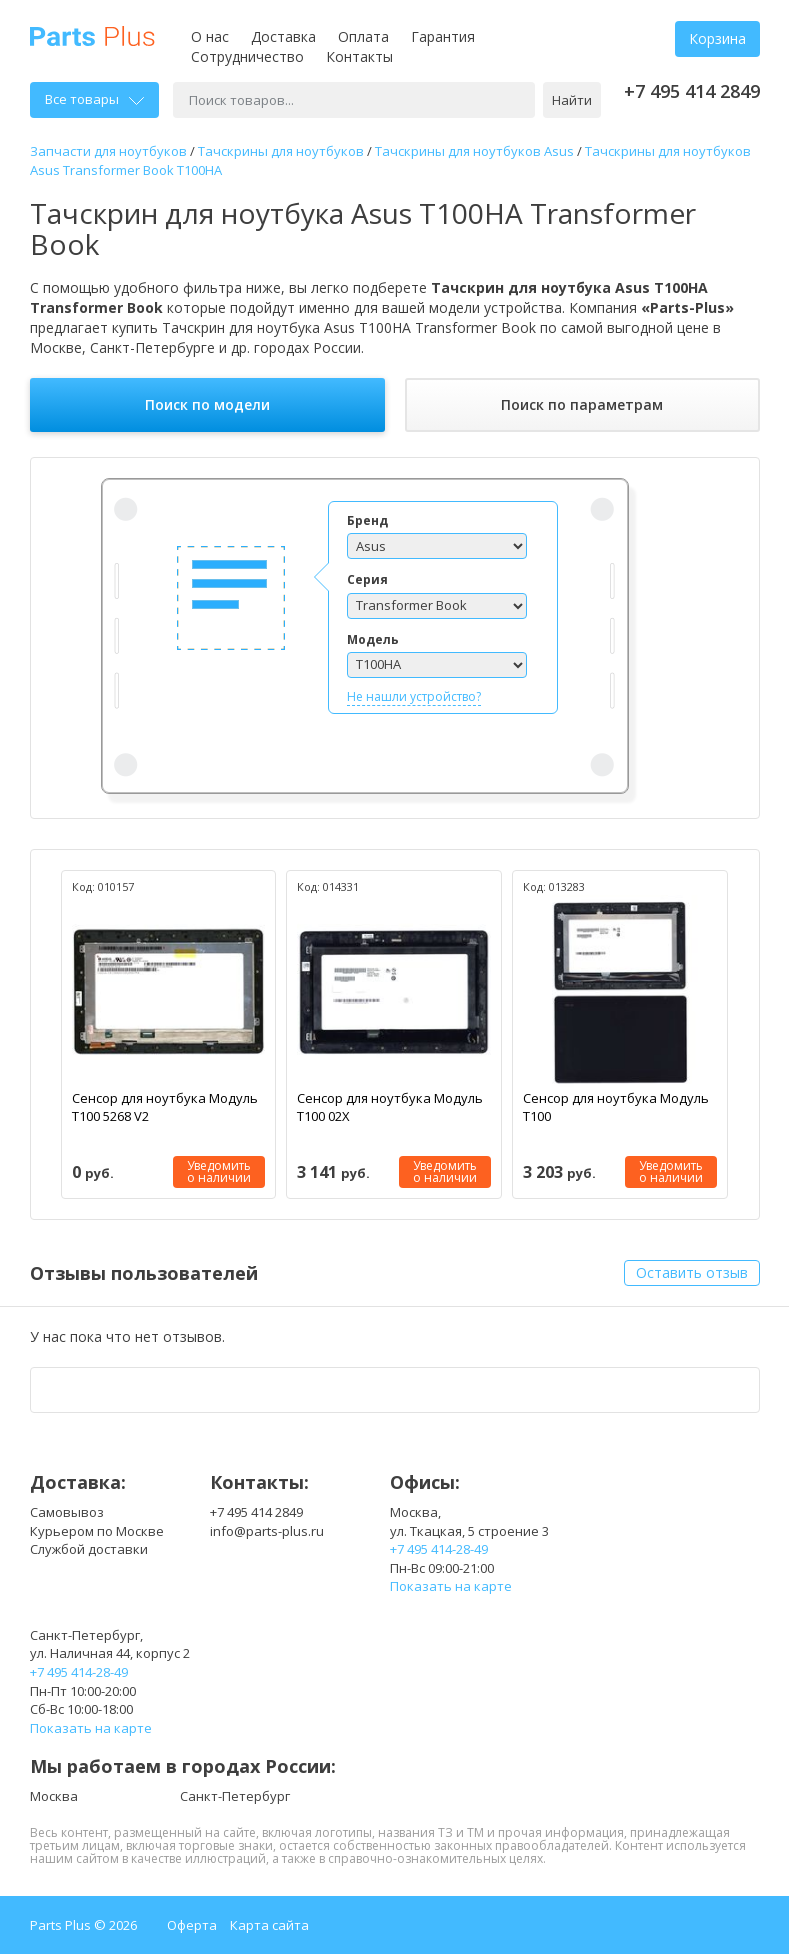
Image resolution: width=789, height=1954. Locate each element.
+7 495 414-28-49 (439, 1549)
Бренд (367, 520)
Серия (367, 579)
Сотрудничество (247, 56)
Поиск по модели (207, 404)
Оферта (192, 1925)
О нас (210, 36)
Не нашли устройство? (414, 696)
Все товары (94, 99)
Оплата (363, 36)
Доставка (283, 36)
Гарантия (443, 36)
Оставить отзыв (692, 1272)
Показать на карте (451, 1586)
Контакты (359, 56)
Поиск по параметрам (582, 404)
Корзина (717, 38)
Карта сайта (269, 1925)
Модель (373, 639)
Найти (572, 100)
